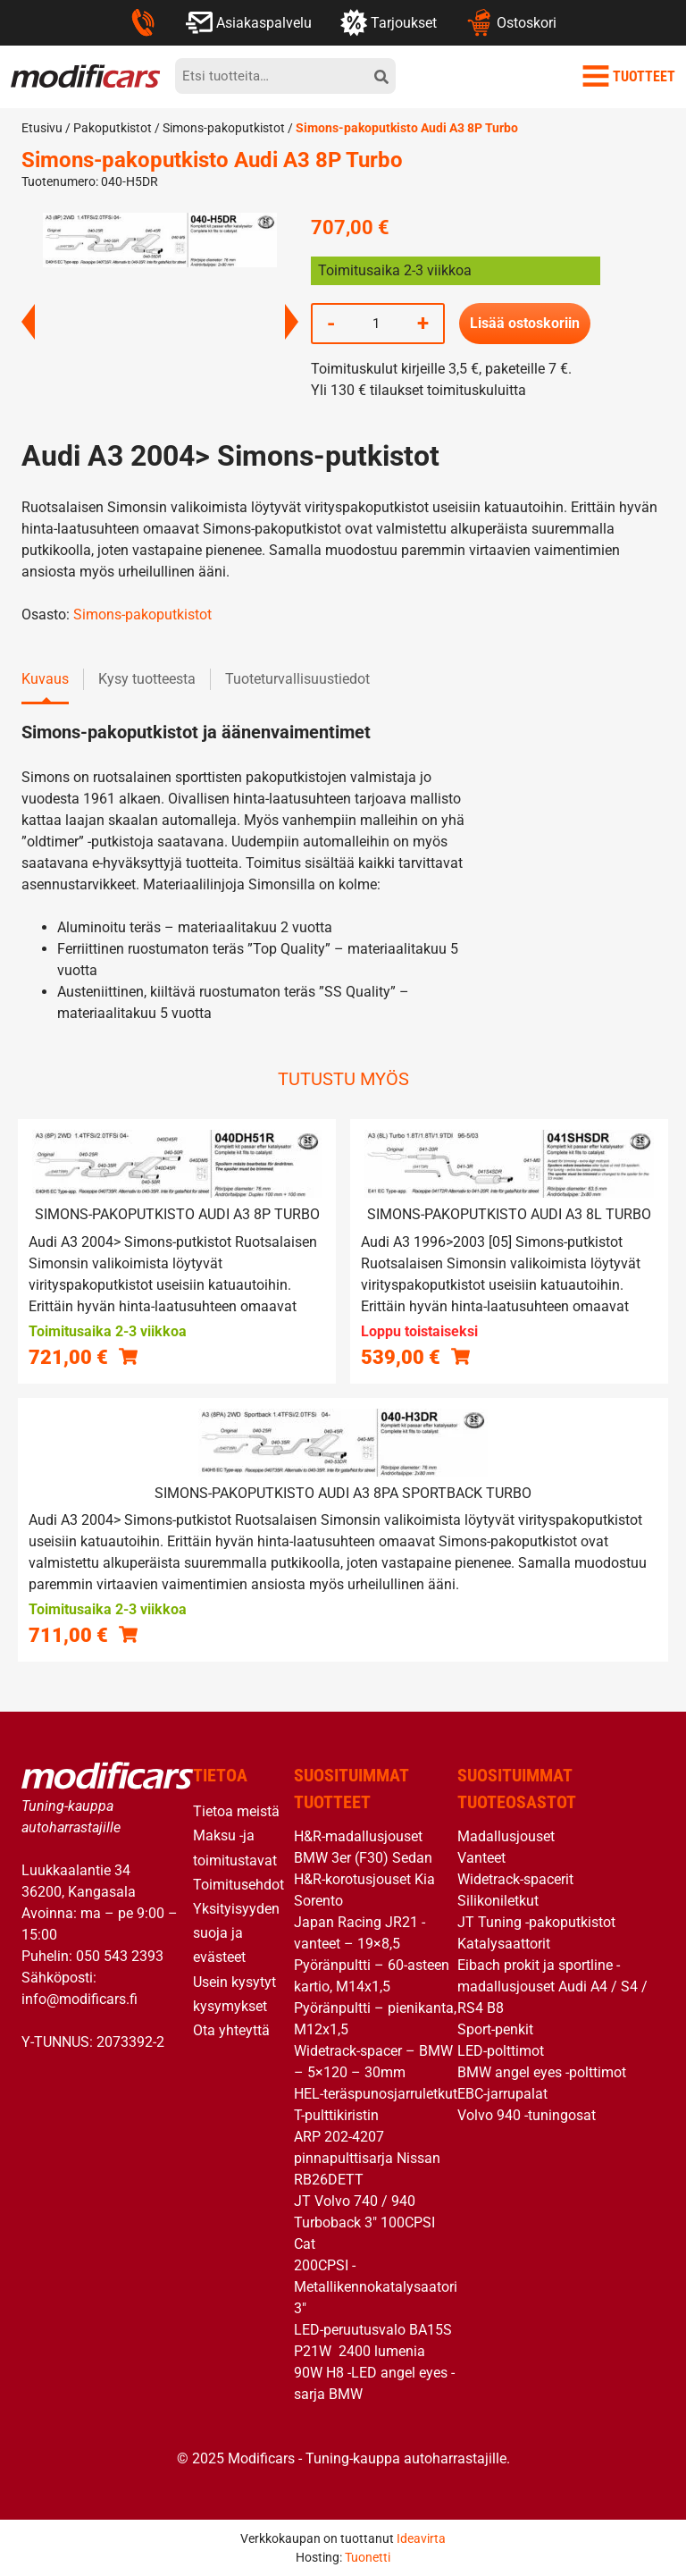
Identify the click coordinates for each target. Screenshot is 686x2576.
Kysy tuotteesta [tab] (147, 678)
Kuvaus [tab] (45, 678)
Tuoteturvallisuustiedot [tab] (297, 678)
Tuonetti (367, 2557)
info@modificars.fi (79, 1999)
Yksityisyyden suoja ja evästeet (236, 1933)
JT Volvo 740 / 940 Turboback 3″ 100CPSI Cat (364, 2222)
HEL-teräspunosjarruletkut (375, 2093)
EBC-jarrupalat (502, 2093)
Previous (28, 322)
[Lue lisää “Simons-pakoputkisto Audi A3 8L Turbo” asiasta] (460, 1356)
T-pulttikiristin (336, 2115)
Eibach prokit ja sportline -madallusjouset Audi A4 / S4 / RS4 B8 (552, 1986)
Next (291, 322)
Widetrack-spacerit (515, 1879)
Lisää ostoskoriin (525, 323)
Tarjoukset (388, 22)
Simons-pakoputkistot (224, 128)
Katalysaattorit (503, 1943)
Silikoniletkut (498, 1900)
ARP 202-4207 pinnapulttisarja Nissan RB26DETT (367, 2158)
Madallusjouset (506, 1836)
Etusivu (42, 128)
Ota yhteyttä (231, 2030)
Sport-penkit (495, 2029)
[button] (128, 1356)
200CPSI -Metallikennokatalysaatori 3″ (375, 2287)
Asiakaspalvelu (249, 22)
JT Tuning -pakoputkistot (536, 1922)
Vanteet (481, 1857)
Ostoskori (510, 22)
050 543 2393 (119, 1956)
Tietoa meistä (236, 1811)
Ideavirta (421, 2538)
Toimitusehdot (238, 1884)
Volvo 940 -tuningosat (526, 2115)
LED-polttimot (500, 2050)
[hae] (381, 76)
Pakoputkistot (112, 128)
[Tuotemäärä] (376, 323)
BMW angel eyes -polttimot (541, 2072)
